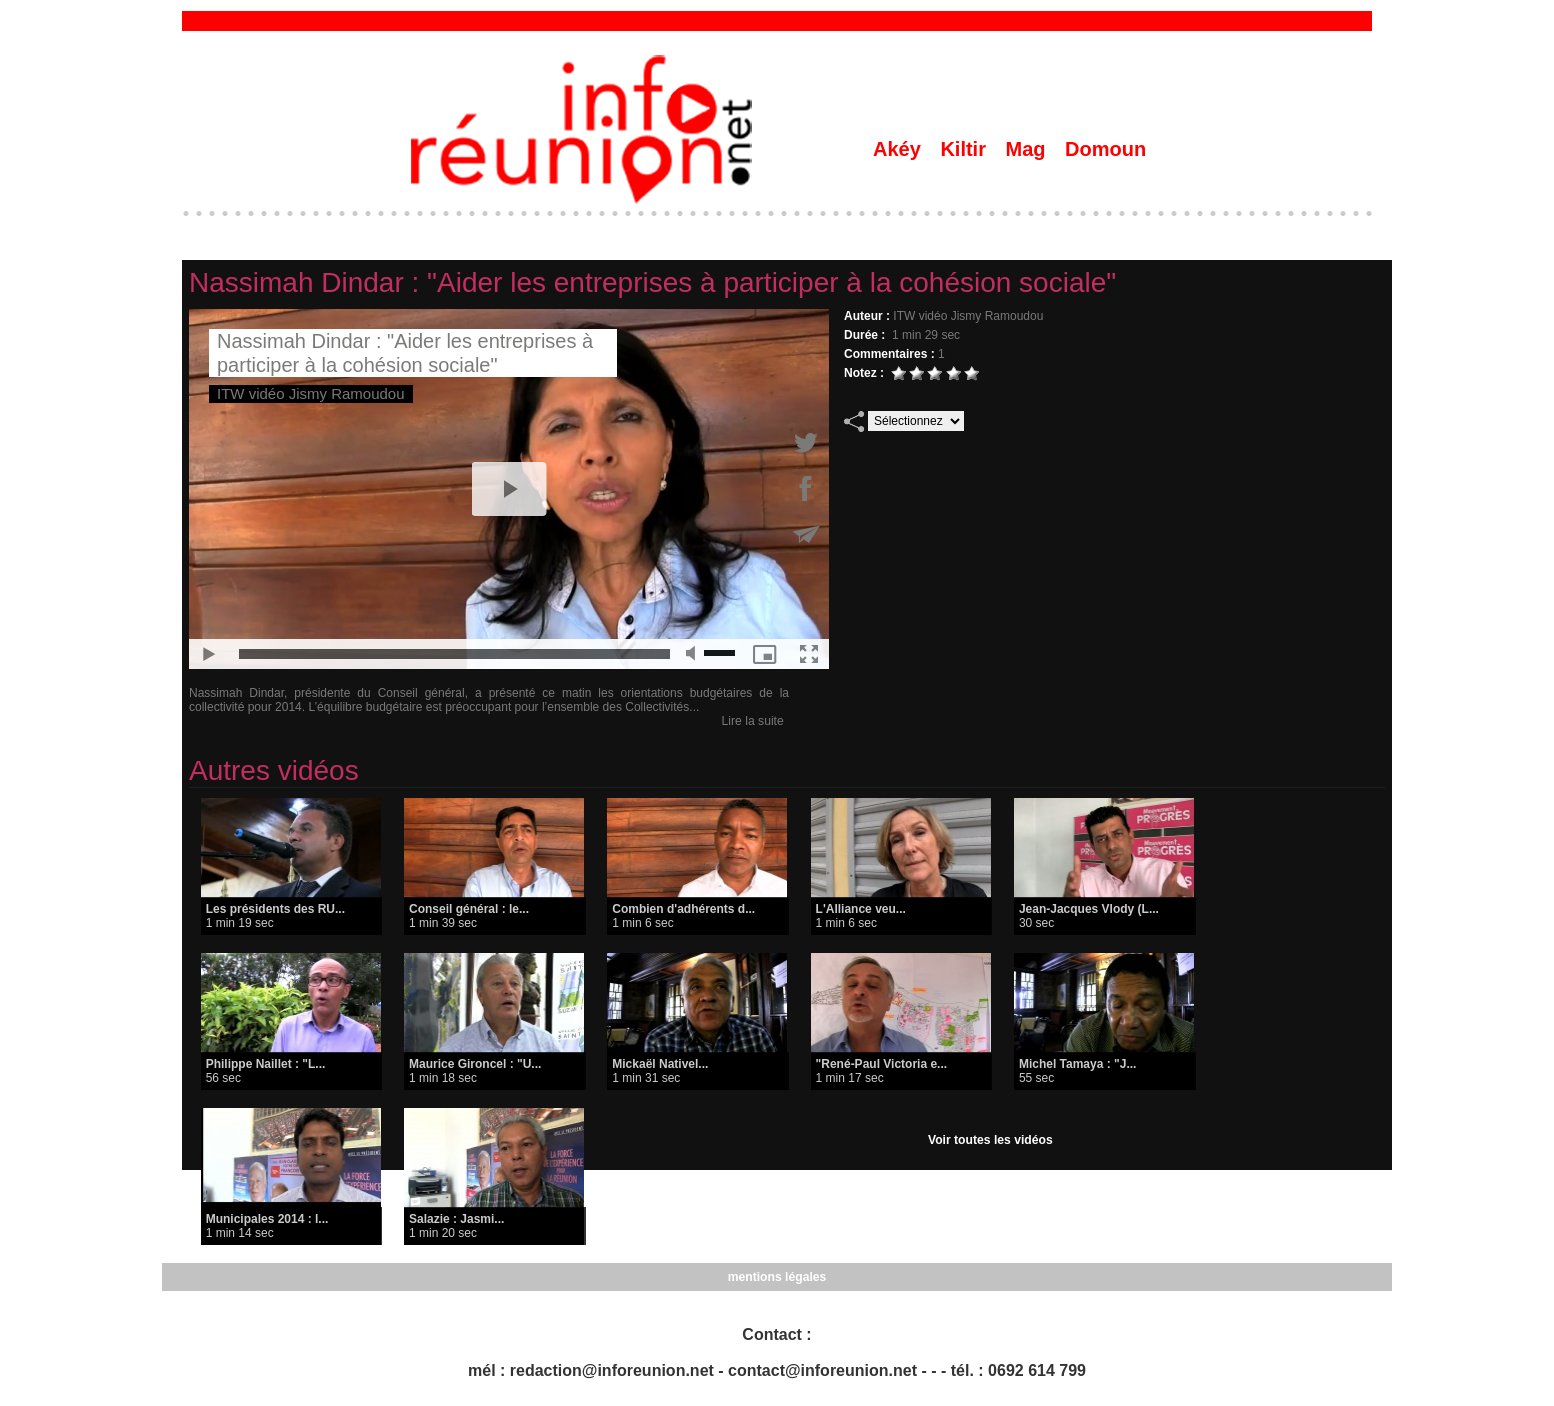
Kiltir (965, 149)
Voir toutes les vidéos (990, 1140)
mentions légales (776, 1277)
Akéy (899, 149)
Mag (1029, 149)
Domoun (1105, 149)
